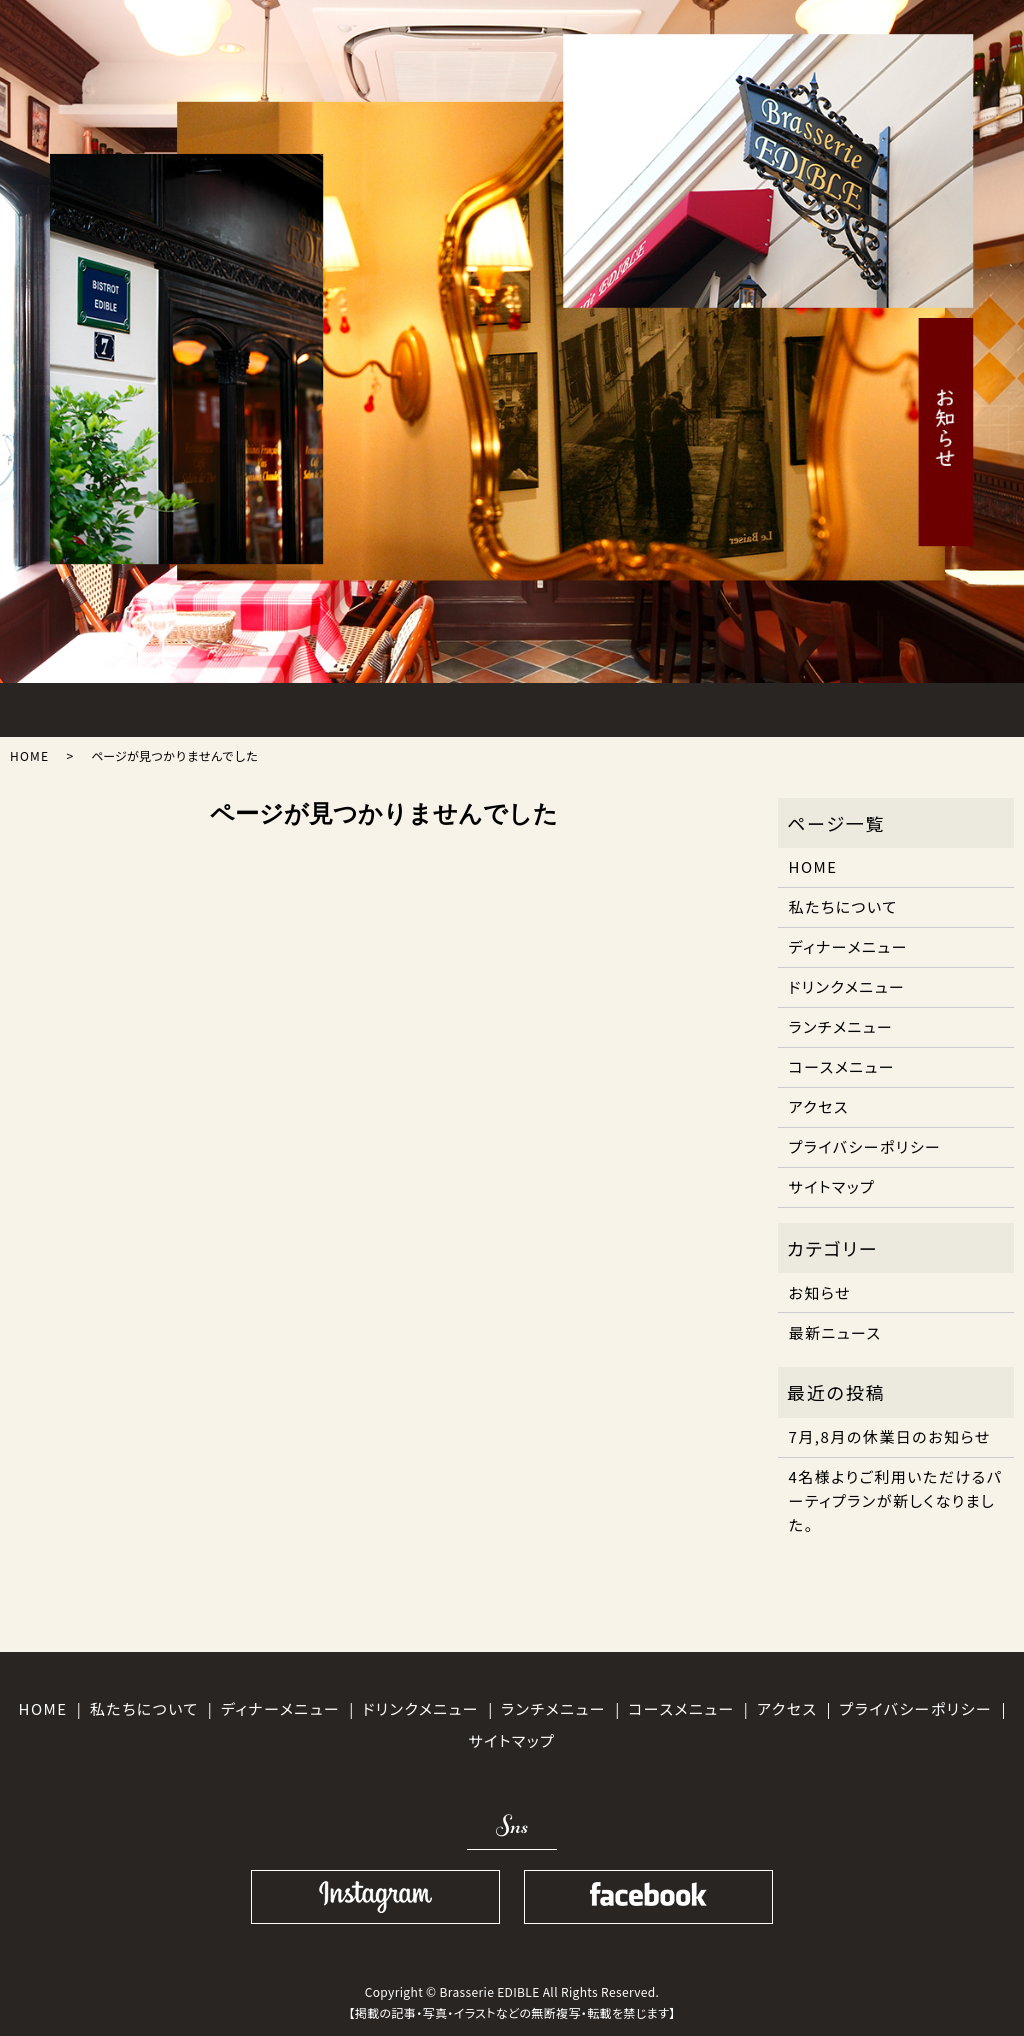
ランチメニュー (841, 1026)
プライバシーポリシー (865, 1146)
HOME (65, 705)
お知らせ (820, 1292)
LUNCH (285, 705)
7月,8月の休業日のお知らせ (890, 1436)
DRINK (617, 705)
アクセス (819, 1106)
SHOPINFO (838, 705)
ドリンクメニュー (847, 986)
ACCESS (727, 705)
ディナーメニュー (848, 946)
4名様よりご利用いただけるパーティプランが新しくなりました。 (896, 1500)
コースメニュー (842, 1066)
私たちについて (843, 906)
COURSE (506, 705)
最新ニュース (835, 1332)
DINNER (397, 705)
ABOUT (175, 705)
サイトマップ (832, 1186)
